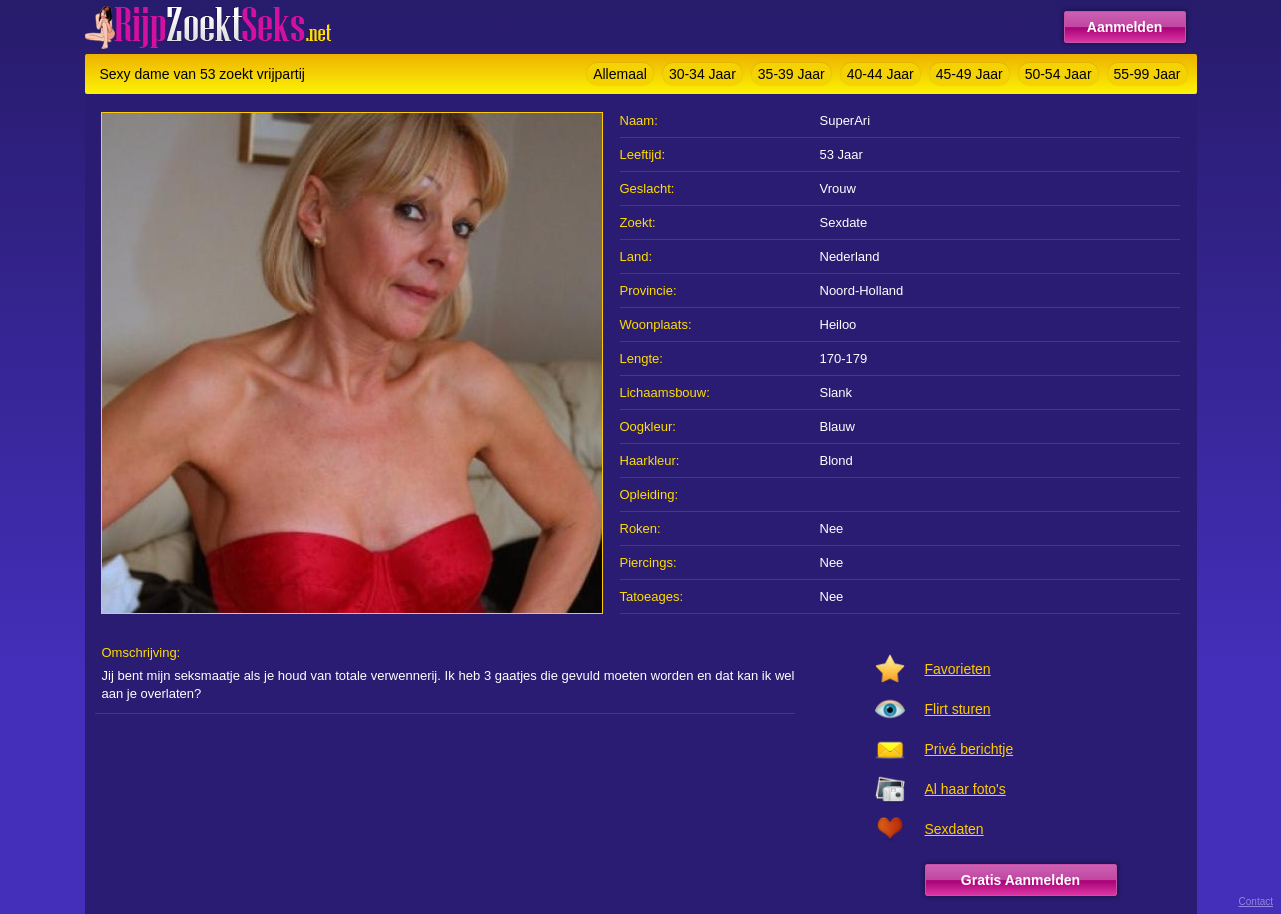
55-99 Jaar (1147, 74)
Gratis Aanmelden (1020, 880)
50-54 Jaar (1058, 74)
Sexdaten (954, 829)
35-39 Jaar (791, 74)
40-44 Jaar (880, 74)
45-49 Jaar (969, 74)
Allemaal (620, 74)
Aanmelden (1124, 27)
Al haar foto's (965, 789)
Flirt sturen (958, 709)
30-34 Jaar (702, 74)
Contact (1256, 901)
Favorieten (958, 669)
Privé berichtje (969, 749)
